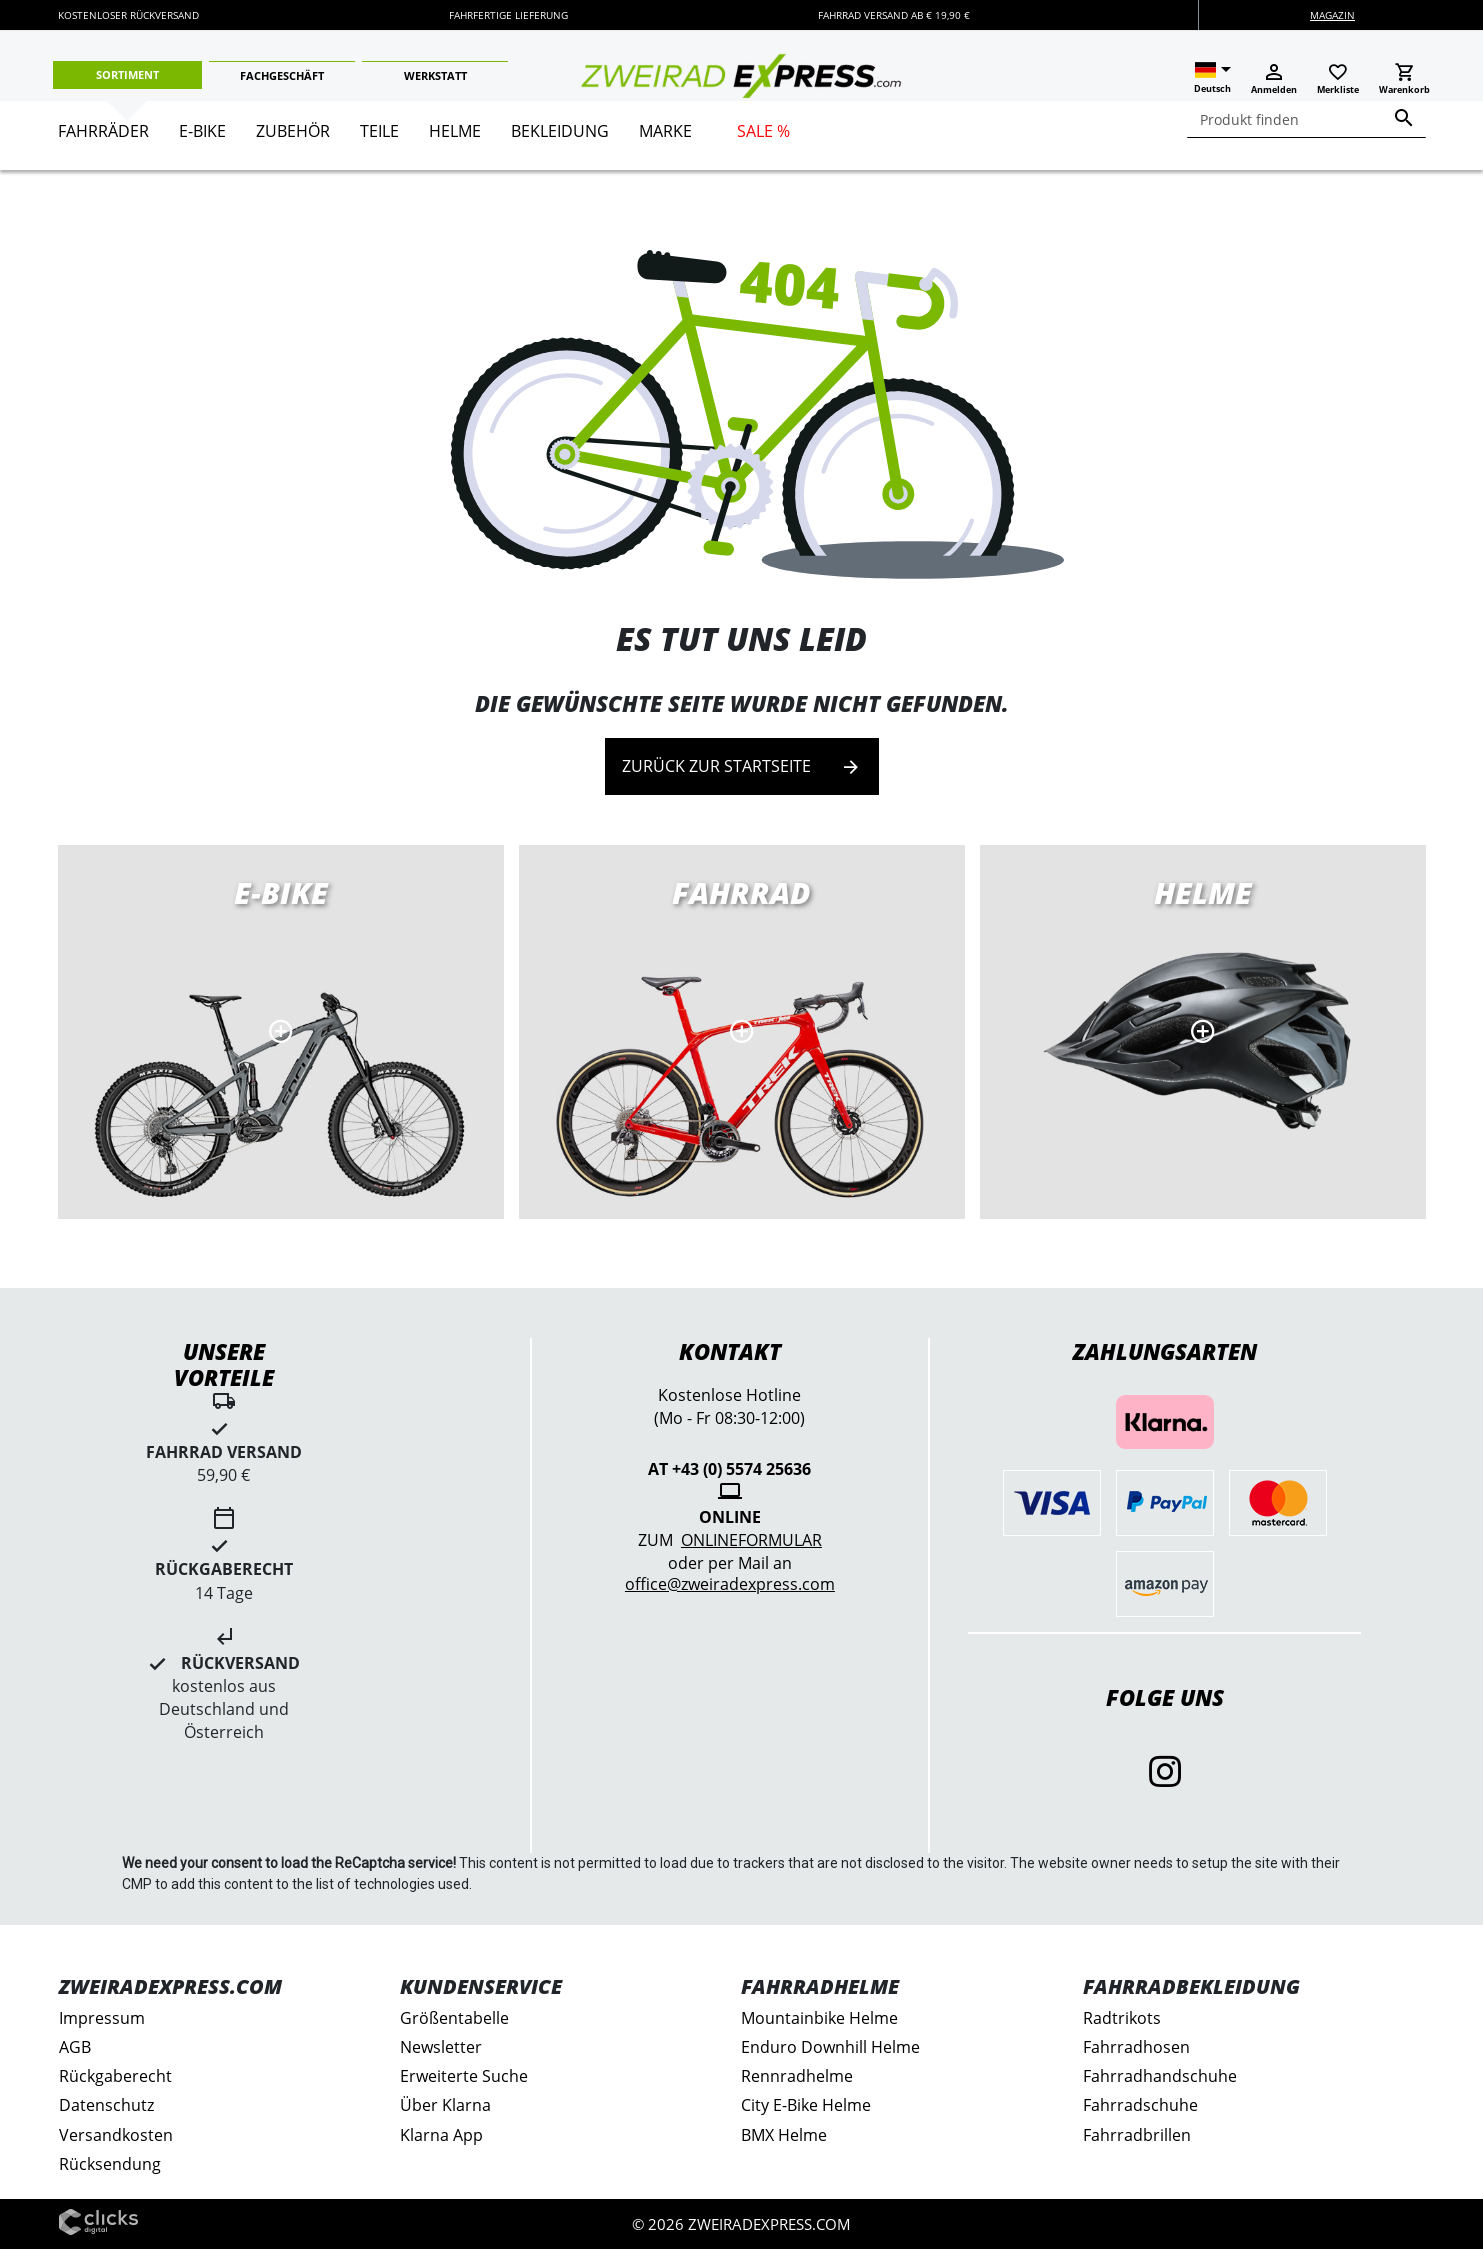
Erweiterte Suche (464, 2076)
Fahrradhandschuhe (1160, 2076)
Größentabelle (454, 2018)
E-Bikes (281, 1032)
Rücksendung (110, 2164)
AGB (75, 2047)
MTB (1203, 1032)
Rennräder (742, 1032)
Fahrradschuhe (1140, 2105)
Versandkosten (116, 2135)
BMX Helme (784, 2135)
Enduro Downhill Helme (830, 2047)
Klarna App (441, 2135)
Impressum (102, 2018)
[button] (1212, 78)
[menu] (734, 135)
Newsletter (441, 2047)
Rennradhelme (797, 2076)
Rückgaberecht (115, 2076)
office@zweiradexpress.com (730, 1584)
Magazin (1332, 15)
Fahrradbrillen (1137, 2135)
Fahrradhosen (1136, 2047)
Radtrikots (1122, 2018)
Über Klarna (445, 2105)
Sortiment (127, 74)
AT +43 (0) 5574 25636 (729, 1469)
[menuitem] (103, 139)
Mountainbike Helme (819, 2018)
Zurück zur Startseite (742, 766)
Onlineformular (751, 1540)
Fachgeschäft (282, 75)
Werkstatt (435, 75)
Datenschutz (106, 2105)
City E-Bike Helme (806, 2105)
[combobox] (1306, 119)
